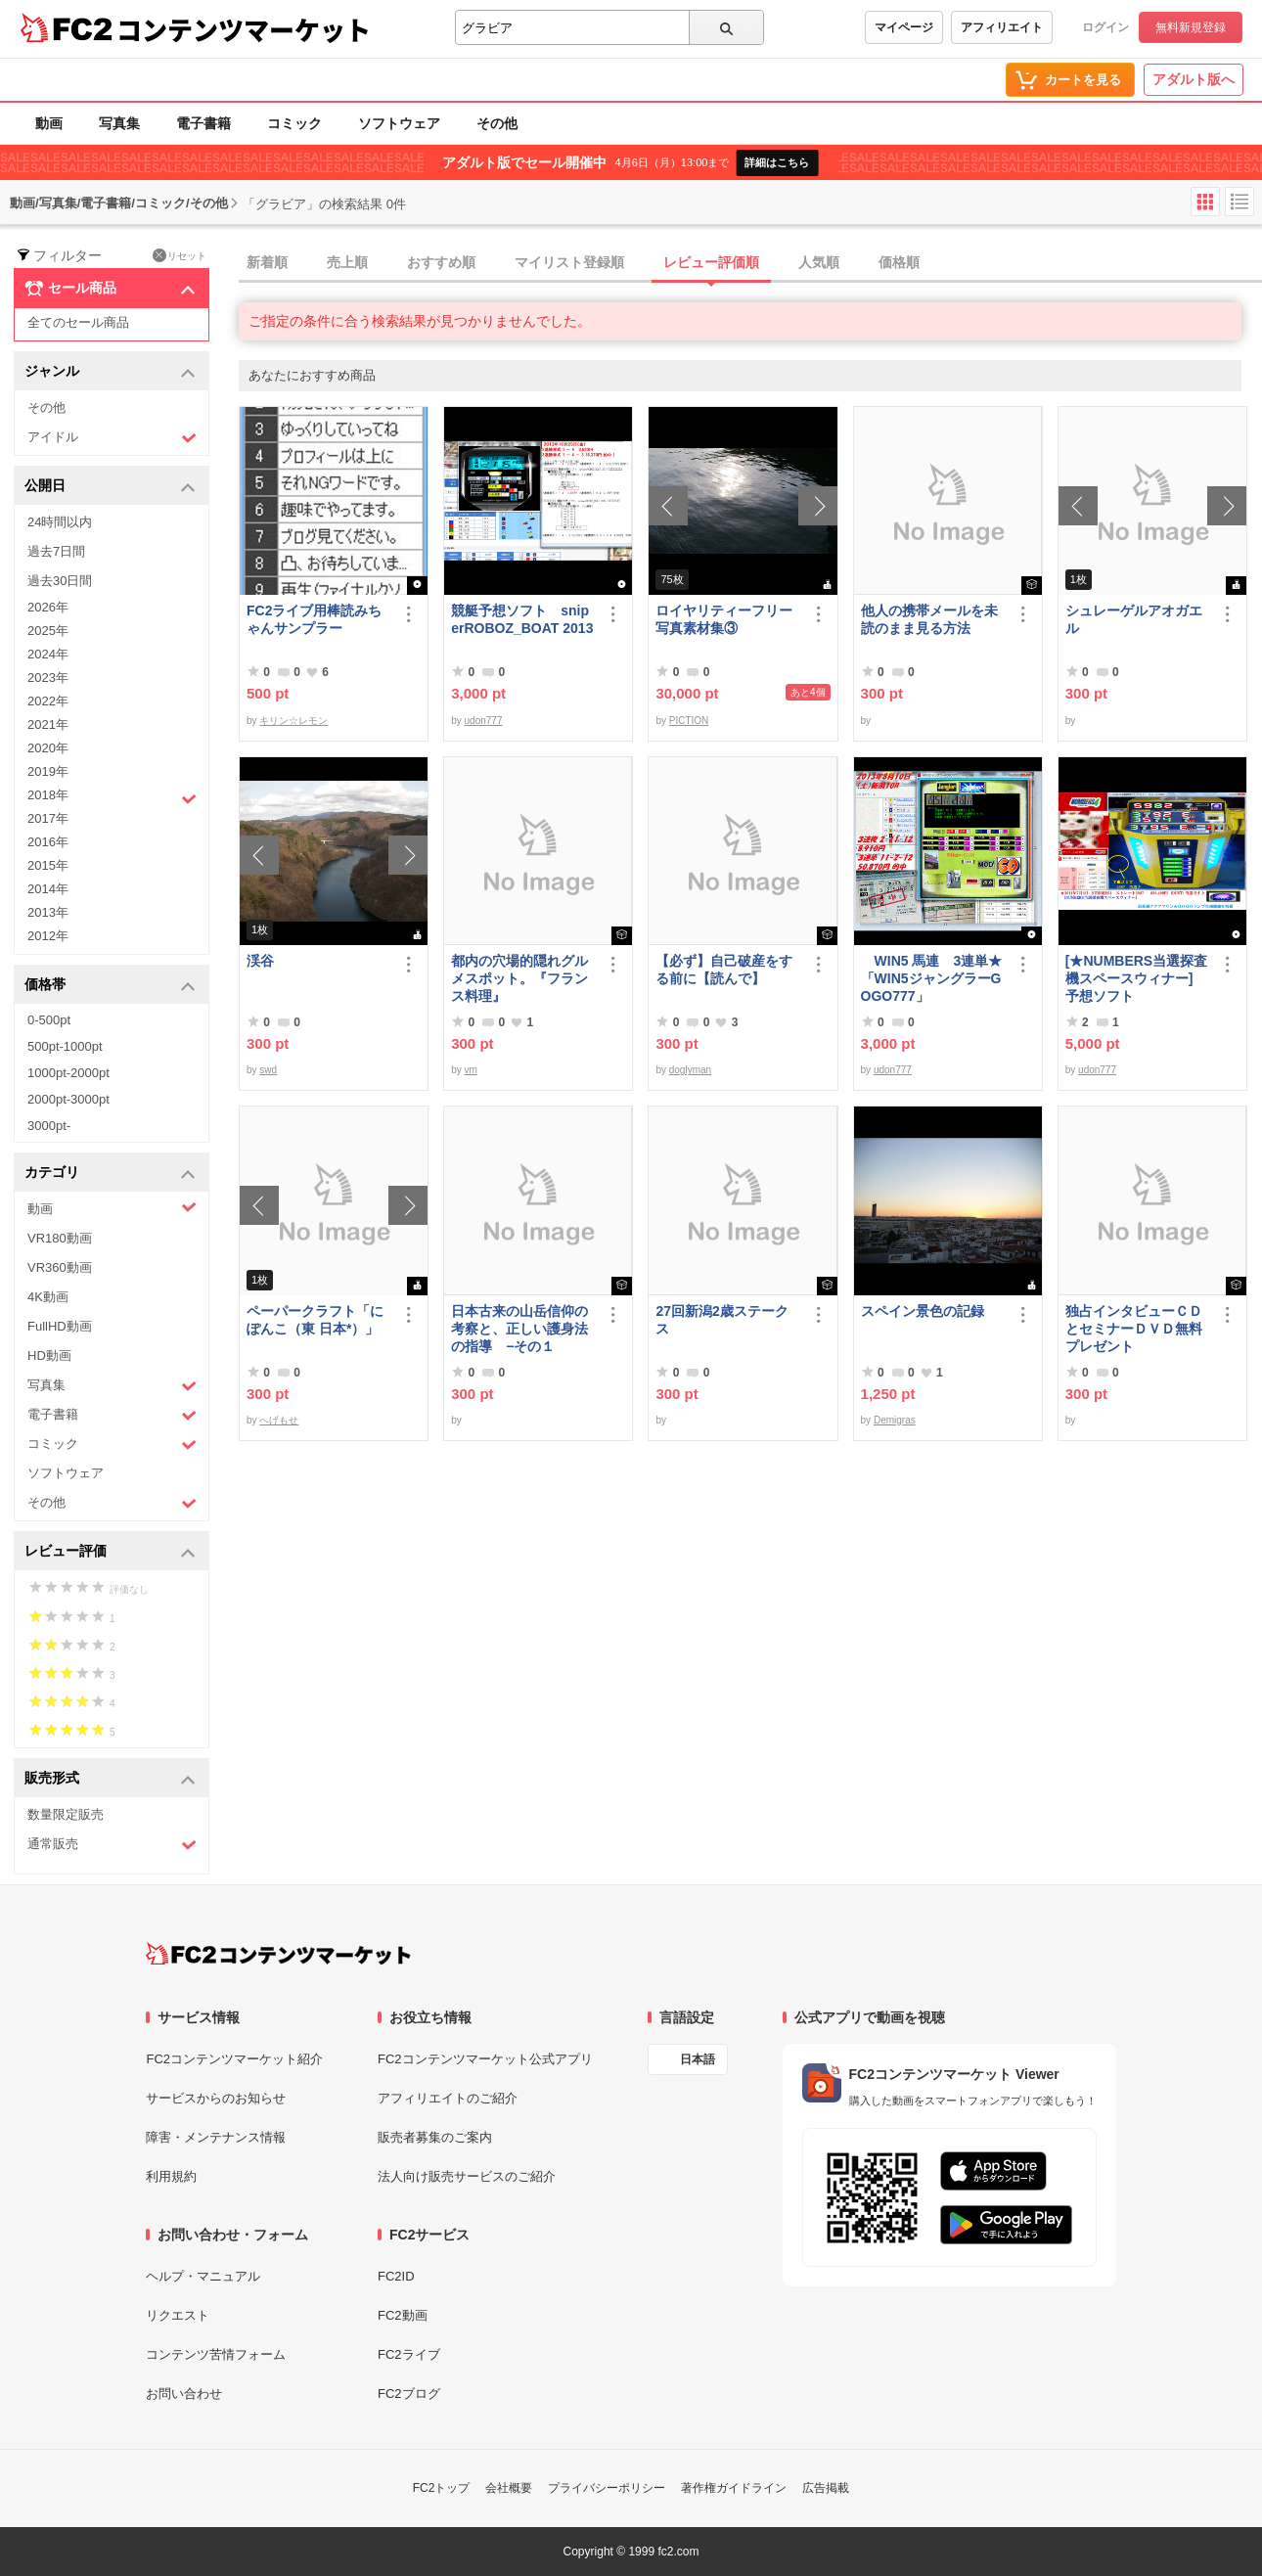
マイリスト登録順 (569, 262)
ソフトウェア (399, 123)
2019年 (47, 771)
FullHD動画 (59, 1326)
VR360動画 (59, 1267)
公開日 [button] (110, 486)
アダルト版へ (1193, 79)
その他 (497, 123)
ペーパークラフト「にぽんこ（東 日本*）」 (315, 1319)
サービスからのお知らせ (216, 2098)
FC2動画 (403, 2315)
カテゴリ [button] (110, 1173)
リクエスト (177, 2315)
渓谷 (260, 961)
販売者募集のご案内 (435, 2137)
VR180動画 (59, 1238)
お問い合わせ (184, 2393)
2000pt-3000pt (68, 1099)
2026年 (47, 607)
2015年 (47, 865)
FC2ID (396, 2276)
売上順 (347, 262)
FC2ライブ (409, 2354)
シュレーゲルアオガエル (1133, 619)
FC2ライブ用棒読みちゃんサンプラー (314, 619)
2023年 (47, 677)
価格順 (899, 262)
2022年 (47, 701)
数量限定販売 (65, 1814)
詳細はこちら (776, 162)
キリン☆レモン (293, 720)
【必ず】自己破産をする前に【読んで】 (723, 969)
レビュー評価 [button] (110, 1552)
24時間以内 (59, 522)
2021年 (47, 724)
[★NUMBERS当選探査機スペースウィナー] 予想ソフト (1137, 978)
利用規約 (171, 2176)
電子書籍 (203, 123)
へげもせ (278, 1420)
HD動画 (49, 1355)
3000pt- (48, 1125)
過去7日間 (56, 551)
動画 (49, 123)
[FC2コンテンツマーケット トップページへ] (278, 1953)
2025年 (47, 630)
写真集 (119, 123)
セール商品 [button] (110, 288)
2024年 (47, 654)
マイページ (904, 27)
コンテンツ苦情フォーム (216, 2354)
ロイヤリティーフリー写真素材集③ (723, 619)
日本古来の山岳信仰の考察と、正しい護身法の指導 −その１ (519, 1328)
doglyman (690, 1069)
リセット (179, 255)
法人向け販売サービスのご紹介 (467, 2176)
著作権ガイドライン (734, 2488)
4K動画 (47, 1296)
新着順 (267, 262)
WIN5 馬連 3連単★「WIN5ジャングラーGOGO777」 (932, 978)
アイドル (112, 437)
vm (471, 1069)
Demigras (895, 1420)
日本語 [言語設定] (697, 2059)
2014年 (47, 888)
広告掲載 (825, 2488)
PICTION (689, 720)
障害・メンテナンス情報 (216, 2137)
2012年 (47, 935)
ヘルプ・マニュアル (203, 2276)
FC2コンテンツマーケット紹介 (234, 2059)
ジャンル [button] (110, 372)
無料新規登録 (1190, 27)
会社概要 (508, 2488)
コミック (294, 123)
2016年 (47, 842)
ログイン (1105, 27)
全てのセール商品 (78, 322)
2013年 (47, 912)
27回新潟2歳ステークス (721, 1319)
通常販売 (112, 1844)
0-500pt (48, 1020)
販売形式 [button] (110, 1779)
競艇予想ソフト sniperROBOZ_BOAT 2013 (522, 619)
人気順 (818, 262)
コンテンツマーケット (243, 29)
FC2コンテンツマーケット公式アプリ (485, 2059)
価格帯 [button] (110, 985)
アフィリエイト (1002, 27)
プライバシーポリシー (606, 2488)
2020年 (47, 748)
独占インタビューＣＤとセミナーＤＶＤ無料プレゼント (1133, 1328)
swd (268, 1069)
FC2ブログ (409, 2393)
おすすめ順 (441, 262)
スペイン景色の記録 (922, 1311)
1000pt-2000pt (68, 1072)
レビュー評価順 (711, 262)
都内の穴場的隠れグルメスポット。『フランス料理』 (519, 978)
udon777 (484, 720)
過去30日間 (59, 580)
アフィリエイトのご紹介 (448, 2098)
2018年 (112, 797)
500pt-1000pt (65, 1046)
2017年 (47, 818)
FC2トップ (442, 2488)
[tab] (750, 263)
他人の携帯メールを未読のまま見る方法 (929, 619)
